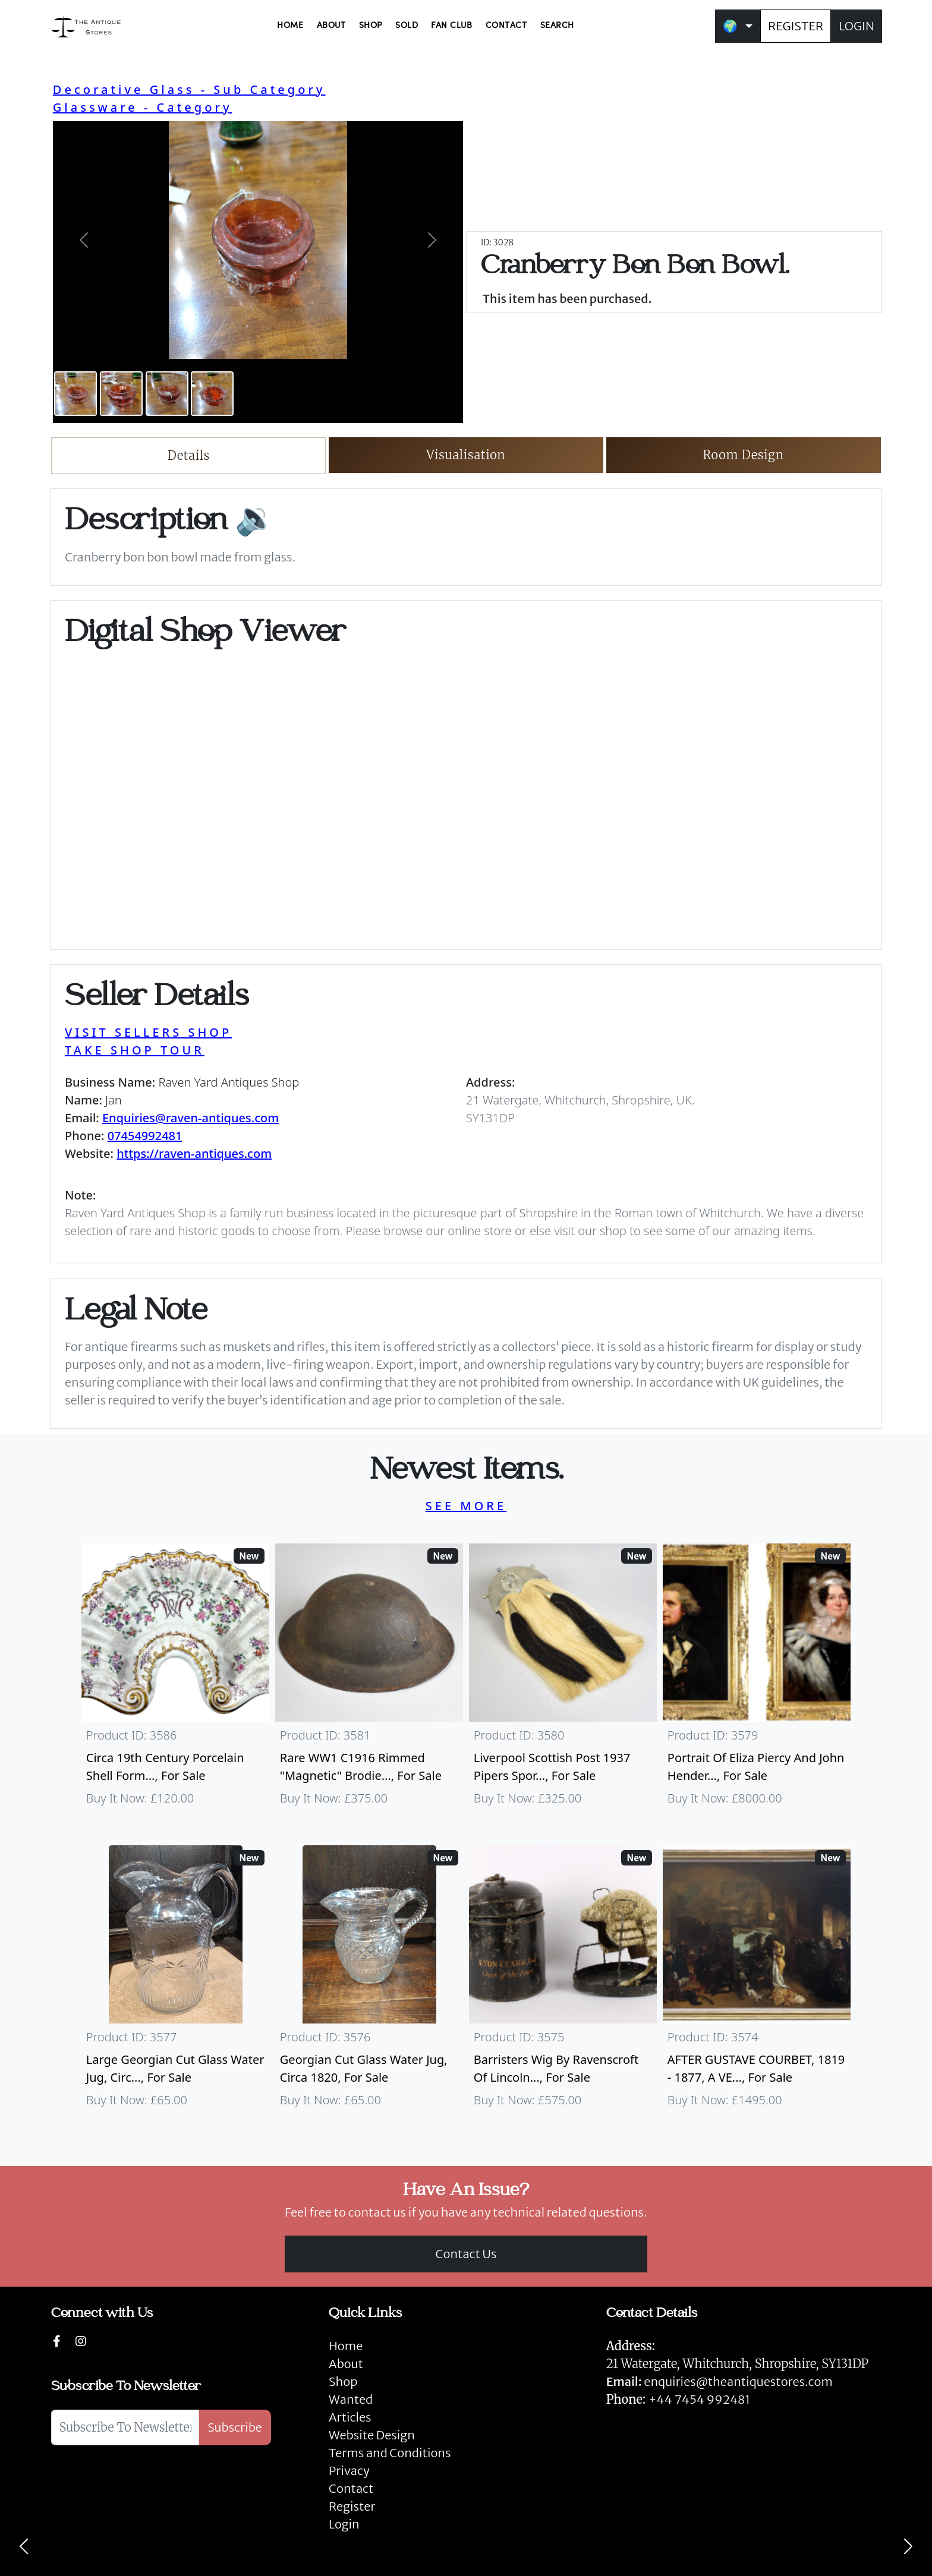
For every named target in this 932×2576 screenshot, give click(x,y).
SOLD (406, 25)
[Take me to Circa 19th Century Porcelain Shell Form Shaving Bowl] (175, 1680)
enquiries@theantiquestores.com (719, 2381)
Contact (351, 2488)
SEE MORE (466, 1506)
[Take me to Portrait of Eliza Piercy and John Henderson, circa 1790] (757, 1680)
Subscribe (234, 2427)
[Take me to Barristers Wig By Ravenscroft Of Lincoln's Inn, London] (563, 1982)
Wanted (351, 2399)
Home (346, 2345)
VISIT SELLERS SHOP (148, 1032)
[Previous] (24, 2546)
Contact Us (466, 2253)
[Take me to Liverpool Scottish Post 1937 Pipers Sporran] (563, 1680)
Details (189, 455)
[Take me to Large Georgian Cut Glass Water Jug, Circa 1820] (175, 1982)
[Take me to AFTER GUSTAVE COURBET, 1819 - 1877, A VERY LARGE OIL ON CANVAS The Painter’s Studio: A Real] (757, 1982)
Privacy (349, 2470)
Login (344, 2524)
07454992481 (145, 1136)
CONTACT (506, 25)
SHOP (370, 25)
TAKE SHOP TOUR (134, 1050)
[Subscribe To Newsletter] (125, 2427)
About (346, 2363)
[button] (84, 240)
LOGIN (856, 25)
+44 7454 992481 (699, 2399)
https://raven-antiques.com (194, 1153)
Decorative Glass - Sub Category (189, 89)
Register (352, 2506)
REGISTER (795, 25)
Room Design (743, 454)
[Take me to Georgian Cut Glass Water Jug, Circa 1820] (369, 1982)
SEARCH (557, 25)
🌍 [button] (730, 25)
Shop (343, 2381)
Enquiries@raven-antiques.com (190, 1118)
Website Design (372, 2434)
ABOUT (331, 25)
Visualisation (466, 454)
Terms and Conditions (390, 2452)
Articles (350, 2417)
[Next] (908, 2546)
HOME (290, 25)
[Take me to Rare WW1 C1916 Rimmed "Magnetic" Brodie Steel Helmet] (369, 1680)
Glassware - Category (142, 107)
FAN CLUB (451, 25)
